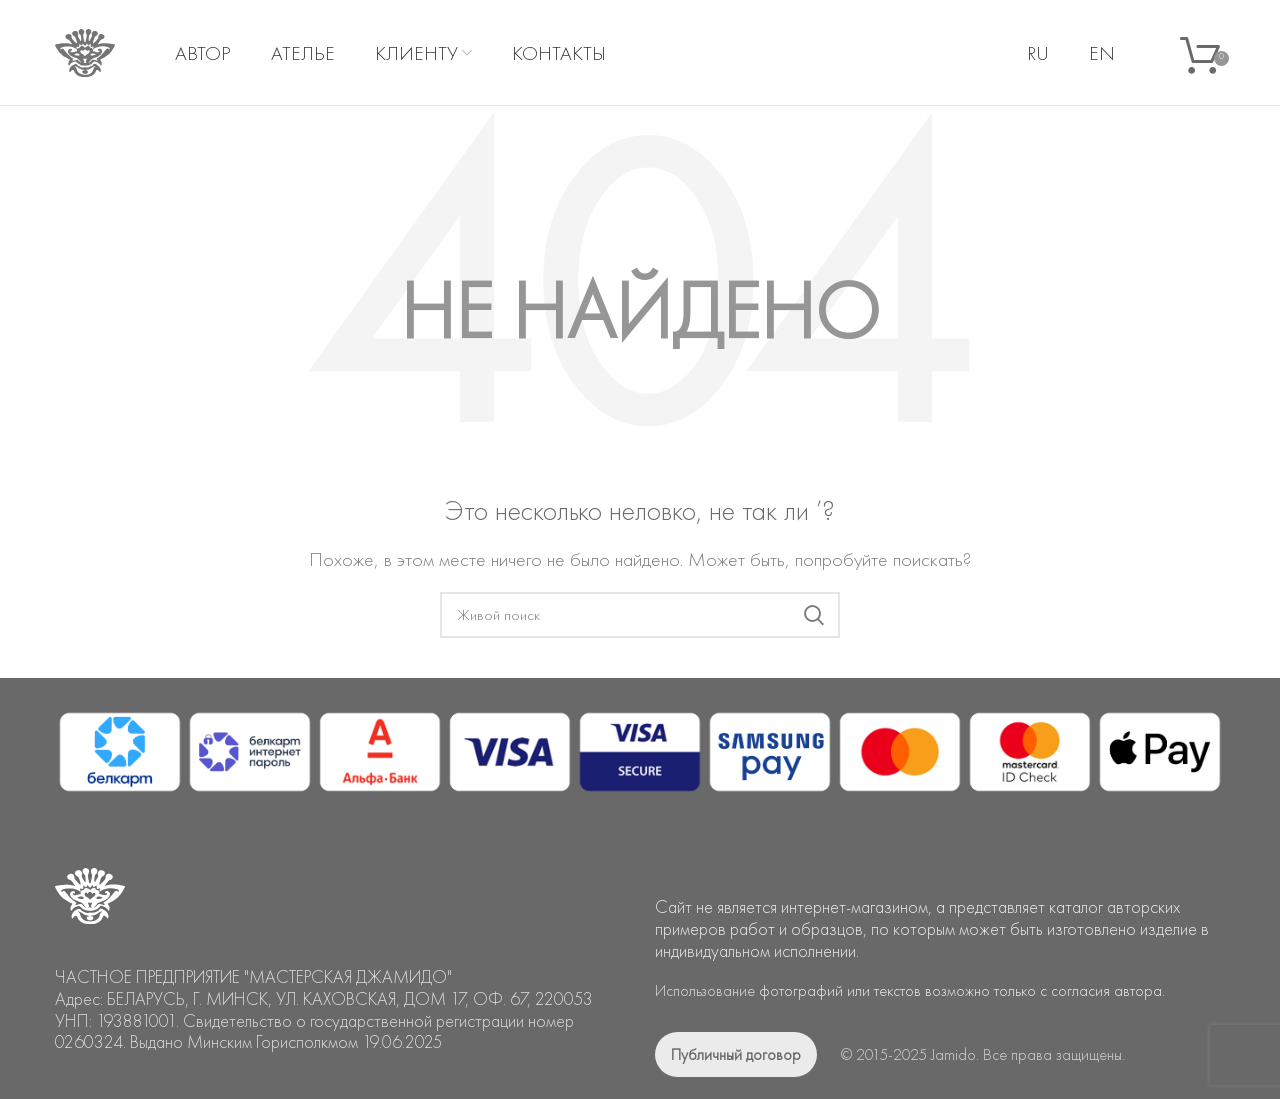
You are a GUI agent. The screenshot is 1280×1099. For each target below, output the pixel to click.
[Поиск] (640, 615)
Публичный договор (736, 1054)
